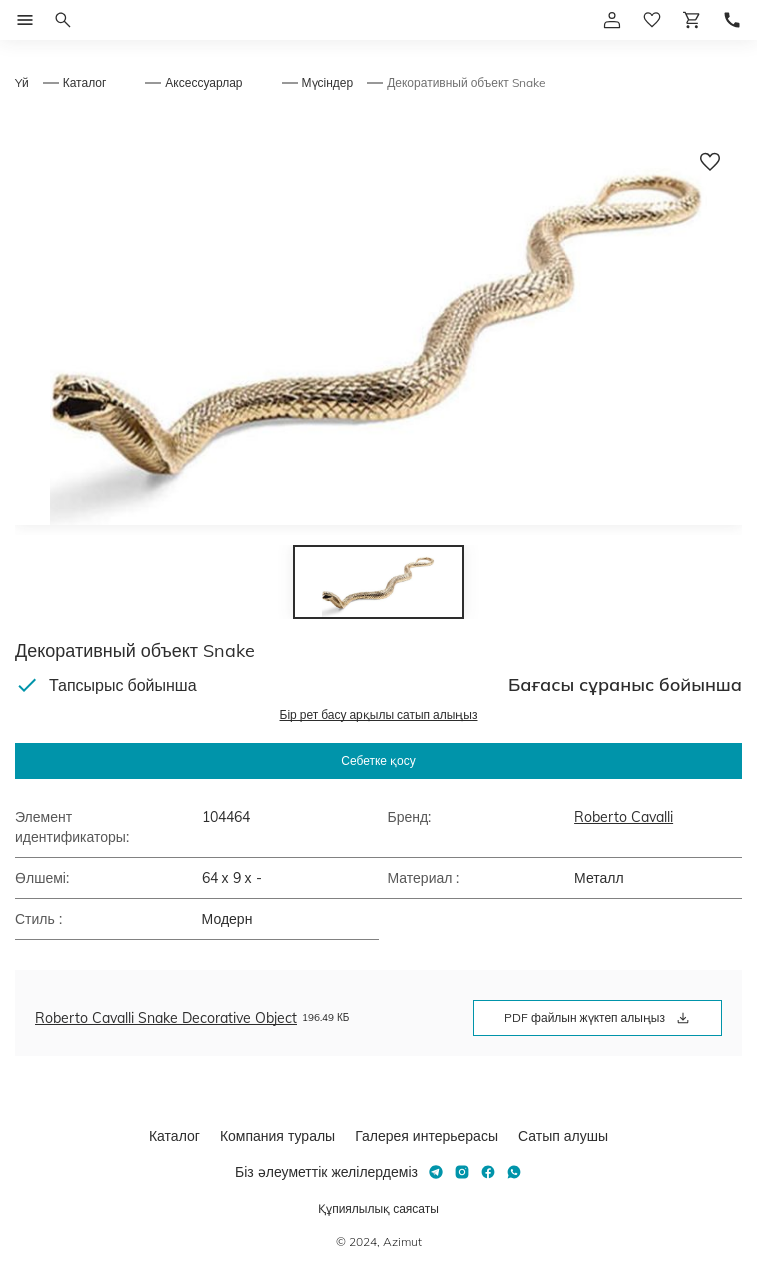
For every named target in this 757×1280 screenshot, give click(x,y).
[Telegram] (436, 1172)
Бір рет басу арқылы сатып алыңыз (379, 714)
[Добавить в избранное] (710, 162)
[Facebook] (488, 1172)
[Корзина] (692, 20)
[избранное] (652, 20)
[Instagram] (462, 1172)
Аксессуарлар (203, 82)
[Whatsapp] (514, 1172)
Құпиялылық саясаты (378, 1208)
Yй (22, 82)
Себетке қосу (378, 760)
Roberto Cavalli (623, 817)
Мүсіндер (328, 82)
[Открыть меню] (25, 20)
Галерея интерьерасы (426, 1136)
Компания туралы (277, 1136)
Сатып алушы (563, 1136)
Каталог (85, 82)
